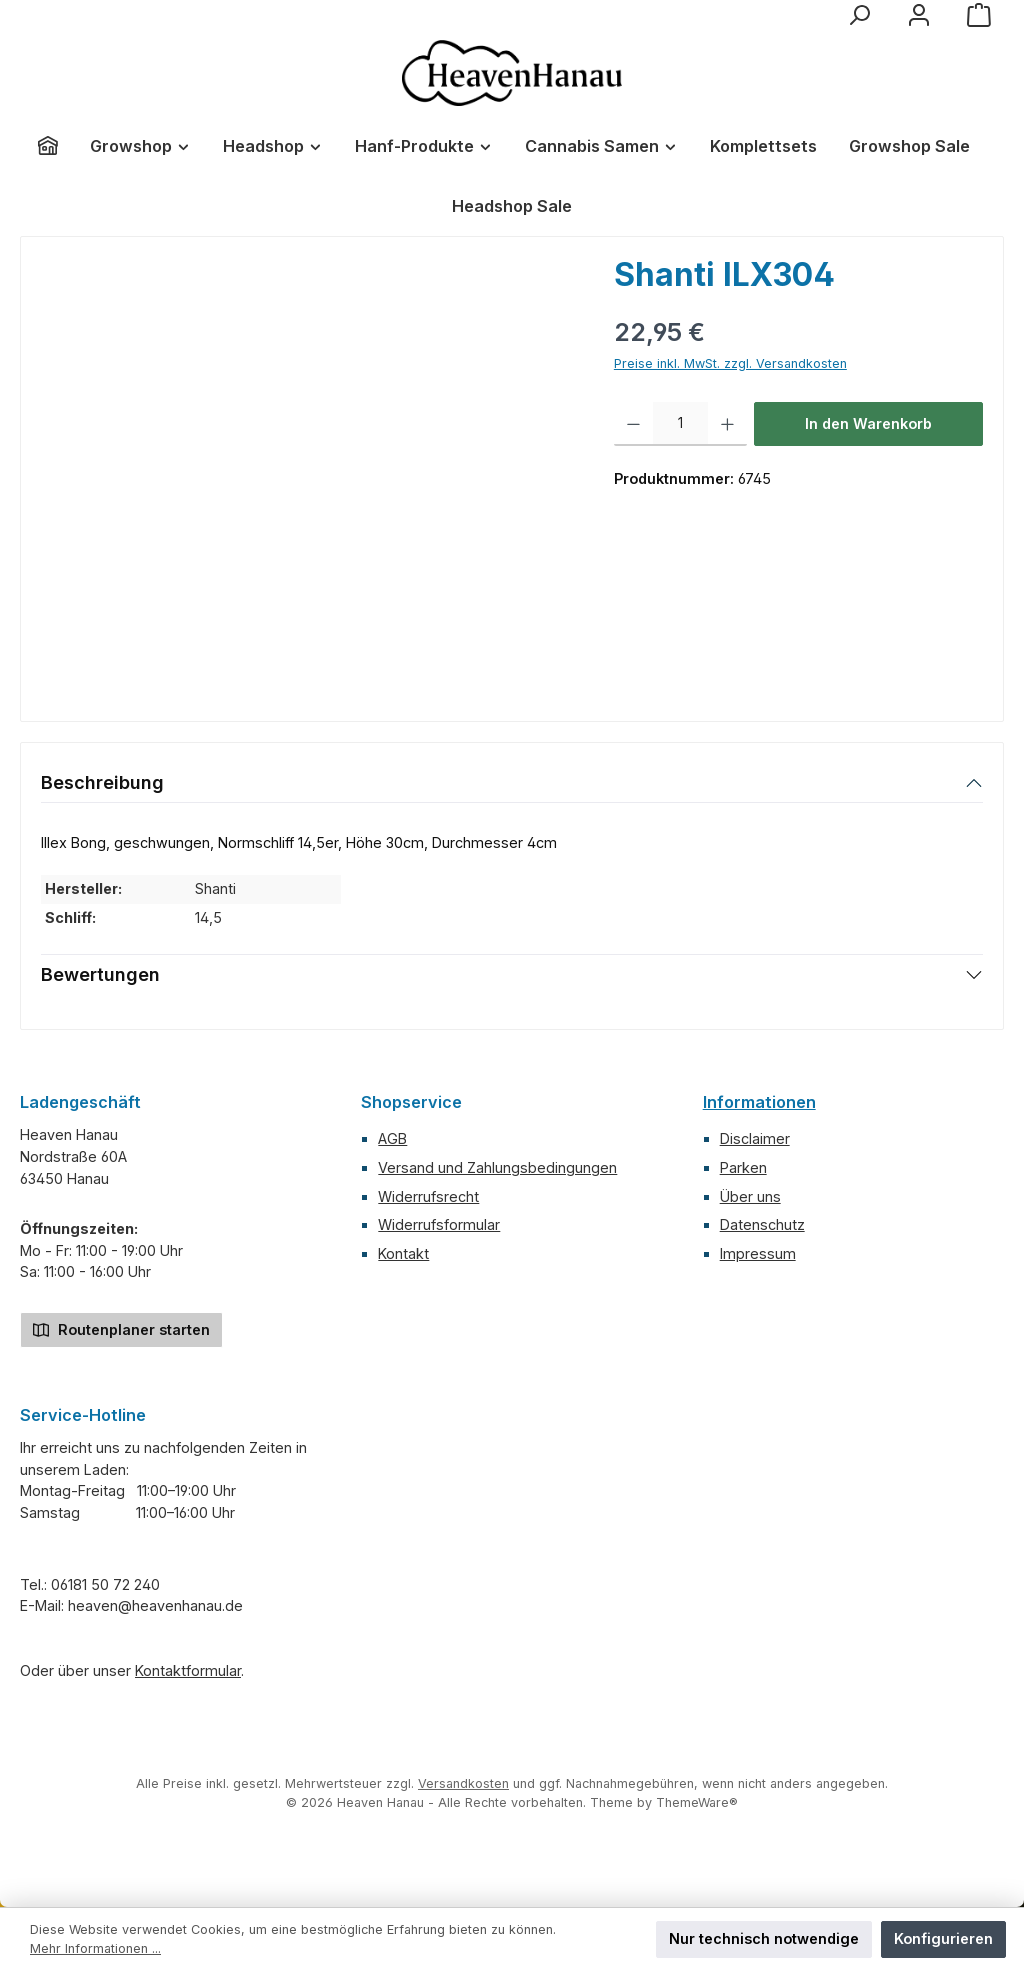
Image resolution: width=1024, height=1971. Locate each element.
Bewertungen (100, 974)
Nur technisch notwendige (764, 1938)
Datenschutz (762, 1224)
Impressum (758, 1253)
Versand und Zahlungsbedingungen (497, 1167)
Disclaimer (755, 1138)
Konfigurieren (943, 1938)
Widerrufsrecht (428, 1196)
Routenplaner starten (121, 1328)
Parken (743, 1167)
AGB (392, 1138)
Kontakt (403, 1253)
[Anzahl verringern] (633, 424)
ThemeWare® (697, 1802)
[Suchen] (859, 15)
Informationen (759, 1102)
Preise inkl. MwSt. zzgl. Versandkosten (730, 363)
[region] (307, 472)
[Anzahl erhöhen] (727, 424)
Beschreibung (102, 782)
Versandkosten (463, 1783)
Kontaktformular (188, 1670)
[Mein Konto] (919, 15)
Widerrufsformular (439, 1224)
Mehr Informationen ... (95, 1948)
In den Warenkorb (868, 423)
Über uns (750, 1196)
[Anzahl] (680, 424)
